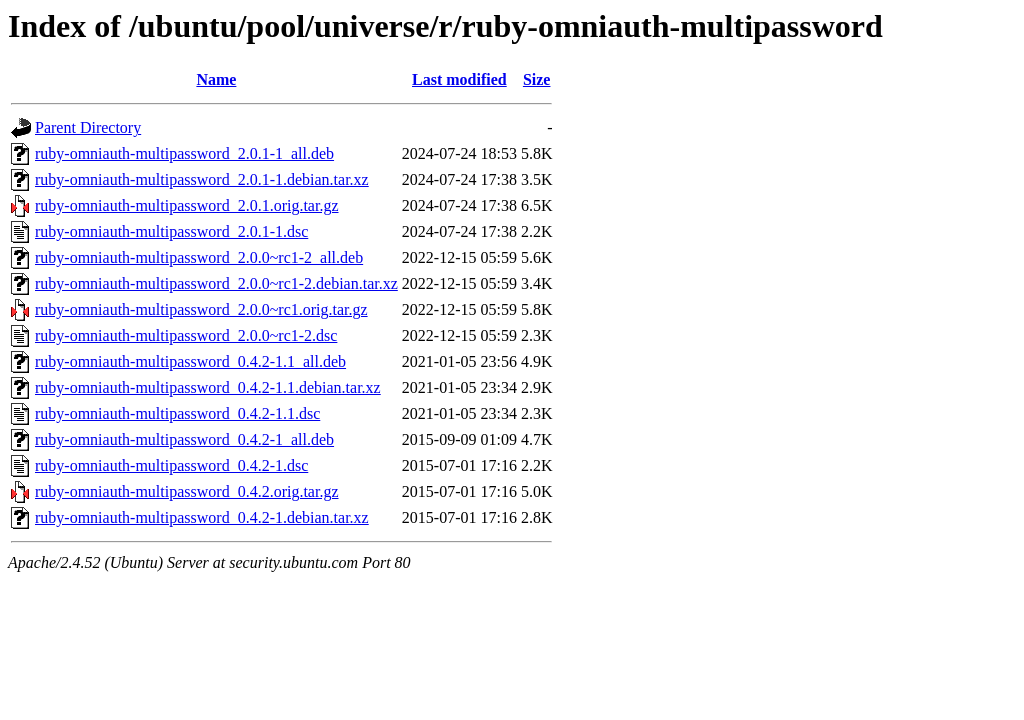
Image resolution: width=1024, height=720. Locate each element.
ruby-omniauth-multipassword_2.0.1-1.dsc (171, 231)
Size (537, 79)
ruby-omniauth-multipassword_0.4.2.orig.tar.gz (187, 491)
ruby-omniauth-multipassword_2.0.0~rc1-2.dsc (186, 335)
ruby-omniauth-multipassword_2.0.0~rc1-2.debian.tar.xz (216, 283)
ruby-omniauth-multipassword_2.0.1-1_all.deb (184, 153)
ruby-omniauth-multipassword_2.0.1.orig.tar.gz (187, 205)
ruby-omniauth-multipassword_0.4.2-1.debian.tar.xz (202, 517)
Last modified (459, 79)
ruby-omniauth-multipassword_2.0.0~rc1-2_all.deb (199, 257)
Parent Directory (88, 127)
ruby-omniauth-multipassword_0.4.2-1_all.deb (184, 439)
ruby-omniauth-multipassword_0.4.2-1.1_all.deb (190, 361)
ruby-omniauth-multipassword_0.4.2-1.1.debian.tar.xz (208, 387)
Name (216, 79)
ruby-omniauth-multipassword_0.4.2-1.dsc (171, 465)
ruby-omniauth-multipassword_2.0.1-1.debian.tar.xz (202, 179)
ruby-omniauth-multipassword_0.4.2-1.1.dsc (177, 413)
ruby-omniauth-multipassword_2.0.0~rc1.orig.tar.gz (201, 309)
